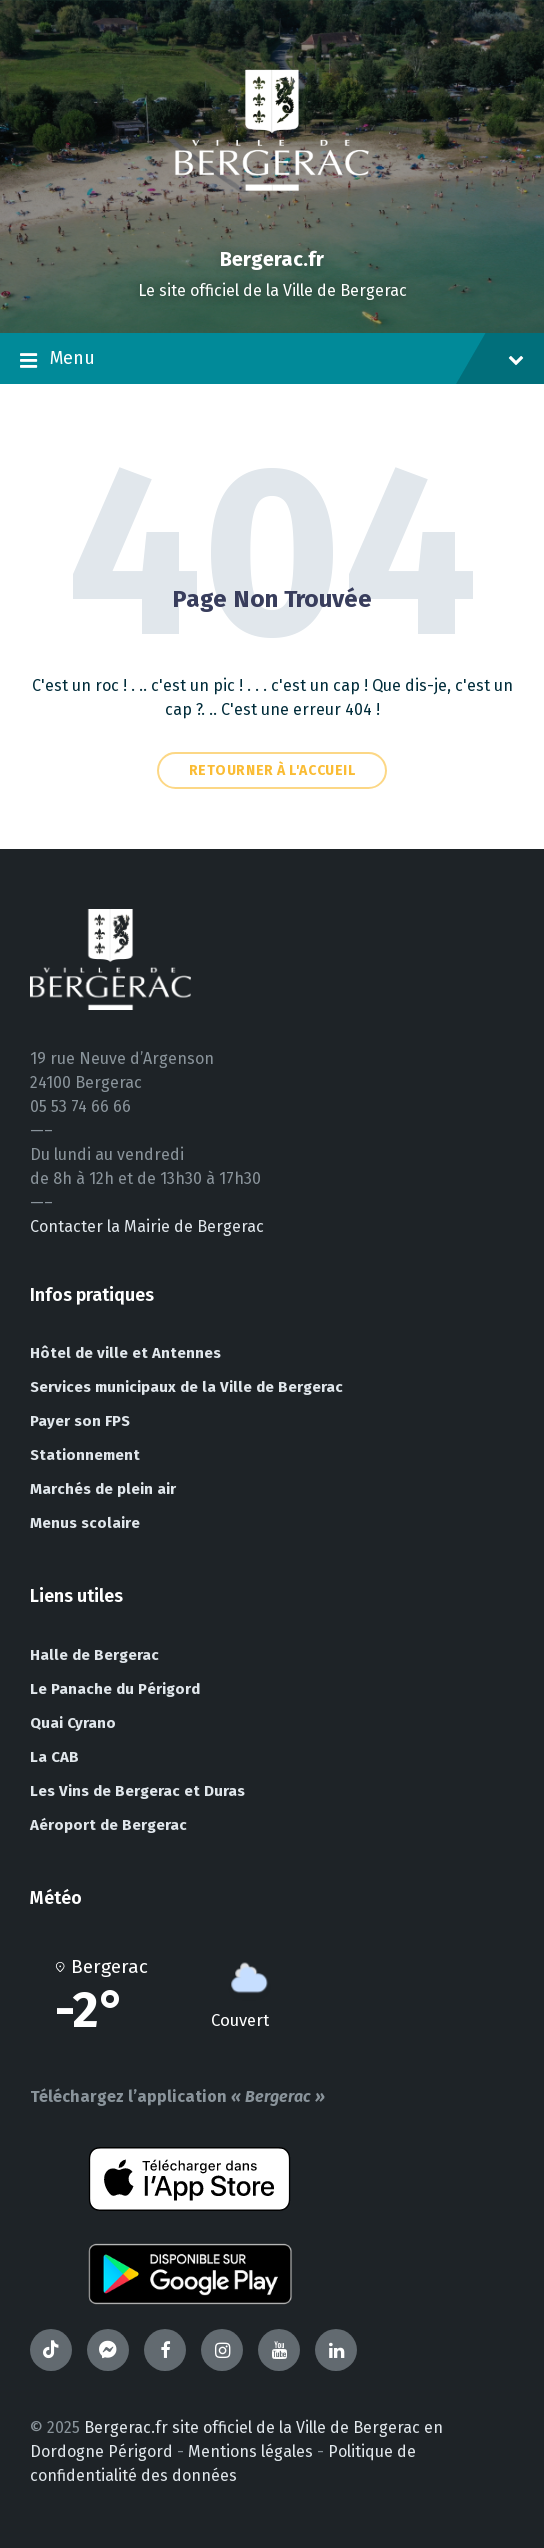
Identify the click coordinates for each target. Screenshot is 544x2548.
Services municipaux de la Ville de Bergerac (186, 1387)
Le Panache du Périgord (115, 1689)
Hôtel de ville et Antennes (125, 1353)
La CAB (54, 1757)
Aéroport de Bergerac (108, 1825)
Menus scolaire (85, 1523)
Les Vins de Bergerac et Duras (137, 1791)
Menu (272, 360)
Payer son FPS (80, 1421)
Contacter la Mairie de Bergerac (147, 1226)
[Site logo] (272, 224)
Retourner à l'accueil (272, 770)
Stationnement (85, 1455)
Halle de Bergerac (94, 1655)
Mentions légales (250, 2451)
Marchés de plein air (103, 1489)
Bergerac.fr (272, 259)
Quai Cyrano (73, 1723)
